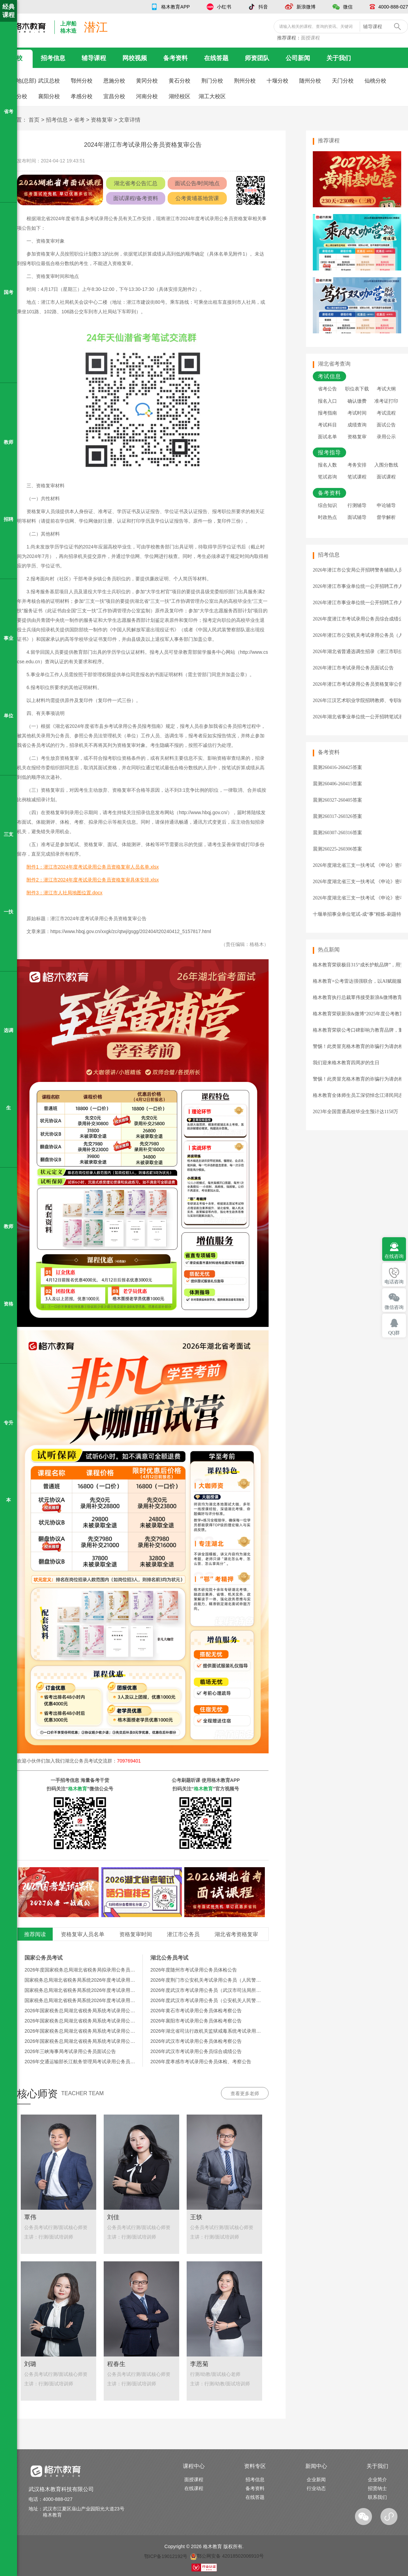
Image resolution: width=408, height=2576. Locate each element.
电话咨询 (394, 1281)
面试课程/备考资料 (135, 198)
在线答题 (216, 58)
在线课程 (193, 2488)
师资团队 (257, 58)
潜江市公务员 (183, 1934)
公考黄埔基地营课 (197, 198)
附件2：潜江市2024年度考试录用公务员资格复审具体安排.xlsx (93, 879)
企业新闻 (316, 2479)
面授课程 (310, 37)
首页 (34, 120)
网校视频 (134, 58)
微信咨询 (394, 1307)
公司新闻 (298, 58)
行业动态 (316, 2488)
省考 (79, 120)
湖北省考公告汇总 (135, 183)
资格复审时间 (135, 1934)
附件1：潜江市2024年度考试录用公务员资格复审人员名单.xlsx (93, 867)
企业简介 (377, 2479)
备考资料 (175, 58)
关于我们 (338, 58)
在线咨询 (394, 1256)
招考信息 (53, 58)
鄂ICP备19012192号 (166, 2556)
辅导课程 (94, 58)
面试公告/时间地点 (197, 183)
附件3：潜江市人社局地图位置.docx (64, 892)
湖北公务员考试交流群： (103, 1761)
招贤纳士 (377, 2488)
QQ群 (394, 1332)
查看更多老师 (245, 2093)
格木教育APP (175, 7)
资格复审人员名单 (82, 1934)
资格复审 (102, 120)
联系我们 (377, 2497)
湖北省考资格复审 (236, 1934)
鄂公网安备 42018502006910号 (227, 2556)
